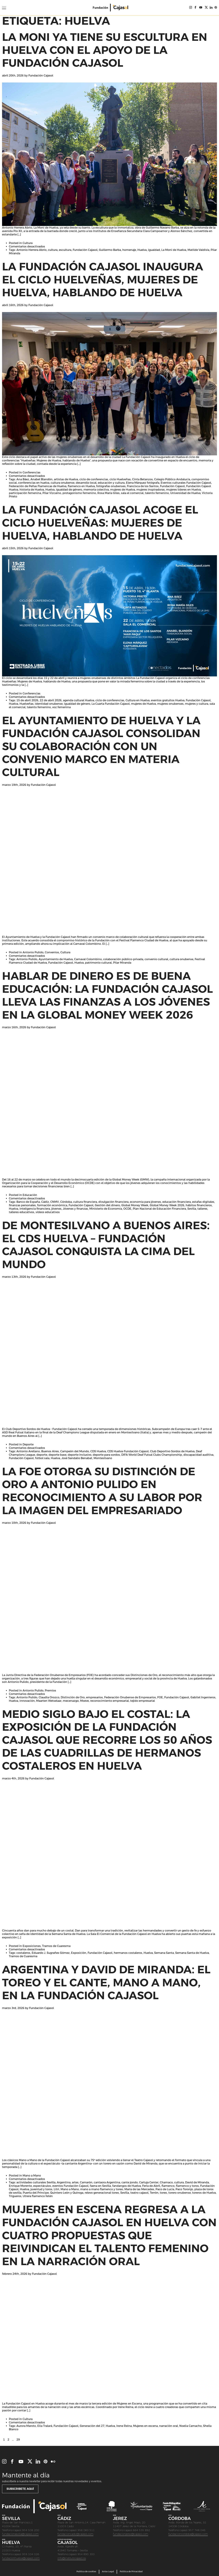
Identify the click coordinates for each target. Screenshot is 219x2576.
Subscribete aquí (20, 2488)
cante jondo (129, 2182)
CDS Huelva (98, 1451)
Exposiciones (32, 1946)
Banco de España (28, 1201)
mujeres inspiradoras (150, 489)
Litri (56, 2189)
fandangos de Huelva (126, 2185)
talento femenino (157, 493)
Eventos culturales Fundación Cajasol (186, 482)
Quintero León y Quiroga (66, 2192)
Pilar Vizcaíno (51, 493)
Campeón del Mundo (74, 1451)
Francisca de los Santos (143, 486)
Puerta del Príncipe (36, 2192)
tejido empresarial (142, 1700)
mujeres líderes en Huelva (183, 489)
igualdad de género (69, 489)
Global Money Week (134, 1205)
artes (75, 2182)
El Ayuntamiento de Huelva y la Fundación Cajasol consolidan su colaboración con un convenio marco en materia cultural (101, 746)
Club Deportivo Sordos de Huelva (172, 1451)
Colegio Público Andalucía (172, 479)
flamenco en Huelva (81, 486)
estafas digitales (203, 1201)
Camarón (86, 2182)
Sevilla (191, 1208)
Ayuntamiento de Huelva (56, 959)
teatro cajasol (139, 2192)
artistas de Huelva (66, 479)
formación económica (52, 1205)
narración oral (168, 2426)
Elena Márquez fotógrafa (142, 482)
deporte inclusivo (79, 1454)
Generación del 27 (92, 2426)
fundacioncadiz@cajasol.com (75, 2533)
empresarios (94, 1697)
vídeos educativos (48, 1212)
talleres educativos (21, 1212)
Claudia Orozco (49, 1697)
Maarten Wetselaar (48, 1700)
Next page (30, 2439)
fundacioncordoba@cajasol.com (188, 2533)
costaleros (23, 1952)
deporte (41, 1454)
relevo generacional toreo (102, 2192)
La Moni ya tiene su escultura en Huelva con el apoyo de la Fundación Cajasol (104, 50)
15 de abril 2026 (27, 700)
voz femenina (61, 707)
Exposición (78, 1952)
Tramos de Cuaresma (56, 1946)
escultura (65, 250)
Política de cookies (86, 2571)
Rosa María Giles (108, 493)
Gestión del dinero (107, 1205)
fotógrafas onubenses (111, 486)
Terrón (154, 2192)
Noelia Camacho (190, 2426)
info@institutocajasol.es (71, 2558)
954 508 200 (30, 2530)
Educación (30, 1195)
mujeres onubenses (170, 703)
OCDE (127, 1208)
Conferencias (31, 472)
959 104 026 (30, 2554)
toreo (163, 2192)
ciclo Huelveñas (120, 479)
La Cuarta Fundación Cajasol (111, 703)
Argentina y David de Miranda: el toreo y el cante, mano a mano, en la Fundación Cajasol (106, 1982)
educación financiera (176, 1201)
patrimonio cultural (98, 962)
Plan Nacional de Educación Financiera (159, 1208)
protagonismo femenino (79, 493)
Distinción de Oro (73, 1697)
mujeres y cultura (196, 703)
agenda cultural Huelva (78, 700)
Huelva (142, 250)
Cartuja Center (148, 2182)
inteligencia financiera (35, 1208)
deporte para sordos (106, 1454)
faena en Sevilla (100, 2185)
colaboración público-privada (123, 959)
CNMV (54, 1201)
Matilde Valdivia (198, 250)
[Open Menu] (4, 7)
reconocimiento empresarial (109, 1700)
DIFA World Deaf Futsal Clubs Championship (151, 1454)
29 (18, 2439)
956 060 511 (86, 2530)
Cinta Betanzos (142, 479)
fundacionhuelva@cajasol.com (21, 2558)
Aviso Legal (108, 2571)
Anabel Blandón (41, 479)
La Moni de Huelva (173, 250)
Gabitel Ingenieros (202, 1697)
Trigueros (15, 2196)
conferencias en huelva (33, 482)
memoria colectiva (96, 489)
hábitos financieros (199, 1205)
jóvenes (56, 1208)
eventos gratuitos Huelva (167, 700)
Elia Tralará (44, 2426)
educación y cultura (111, 482)
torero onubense (179, 2192)
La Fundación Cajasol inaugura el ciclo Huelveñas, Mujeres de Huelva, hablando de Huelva (102, 279)
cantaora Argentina (107, 2182)
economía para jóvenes (145, 1201)
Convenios (52, 952)
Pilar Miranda (122, 962)
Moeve (84, 1700)
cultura (52, 250)
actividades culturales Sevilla (35, 2182)
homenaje (129, 250)
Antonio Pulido (33, 952)
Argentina (63, 2182)
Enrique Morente (20, 2185)
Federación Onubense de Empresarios (130, 1697)
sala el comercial (132, 493)
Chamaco (166, 2182)
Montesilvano (103, 1458)
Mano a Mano (32, 2175)
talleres (202, 1208)
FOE (160, 1697)
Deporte (28, 1444)
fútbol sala (42, 1458)
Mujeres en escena (145, 2426)
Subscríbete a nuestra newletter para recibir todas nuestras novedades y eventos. (52, 2481)
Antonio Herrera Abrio (31, 250)
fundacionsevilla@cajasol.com (20, 2533)
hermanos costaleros (128, 1952)
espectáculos (42, 2185)
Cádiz (45, 1201)
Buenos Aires (50, 1451)
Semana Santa (164, 1952)
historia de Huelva (32, 489)
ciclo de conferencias (93, 479)
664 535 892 (141, 2530)
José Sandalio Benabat (76, 1458)
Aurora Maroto (26, 2426)
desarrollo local (86, 482)
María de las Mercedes (139, 2189)
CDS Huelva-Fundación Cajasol (128, 1451)
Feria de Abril (151, 2185)
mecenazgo (71, 1700)
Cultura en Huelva (138, 700)
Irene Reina (124, 2426)
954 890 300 (86, 2554)
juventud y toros (41, 2189)
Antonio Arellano (28, 1451)
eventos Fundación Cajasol (70, 2185)
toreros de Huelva (204, 2192)
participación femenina (25, 493)
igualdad (154, 250)
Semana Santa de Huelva (192, 1952)
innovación (27, 1700)
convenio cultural (156, 959)
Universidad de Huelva (185, 493)
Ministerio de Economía (105, 1208)
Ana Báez (22, 479)
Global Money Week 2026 (167, 1205)
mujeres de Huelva (122, 489)
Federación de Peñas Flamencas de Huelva (37, 486)
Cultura (28, 243)
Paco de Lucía (165, 2189)
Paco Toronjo (184, 2189)
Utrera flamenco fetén (38, 2196)
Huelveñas (27, 703)
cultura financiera (85, 1201)
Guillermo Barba (110, 250)
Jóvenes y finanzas (75, 1208)
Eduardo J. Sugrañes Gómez (51, 1952)
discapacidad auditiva (198, 1454)
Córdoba (66, 1201)
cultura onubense (62, 482)
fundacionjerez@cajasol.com (130, 2533)
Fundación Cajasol (40, 75)
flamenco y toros (187, 2185)
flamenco (168, 2185)
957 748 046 (196, 2530)
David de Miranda (197, 2182)
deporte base (57, 1454)
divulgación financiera (113, 1201)
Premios (50, 1690)
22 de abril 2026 (51, 700)
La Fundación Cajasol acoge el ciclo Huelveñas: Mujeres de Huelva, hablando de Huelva (100, 523)
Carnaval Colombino (88, 959)
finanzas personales (22, 1205)
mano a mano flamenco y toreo (101, 2189)
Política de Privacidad (131, 2571)
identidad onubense (49, 703)
